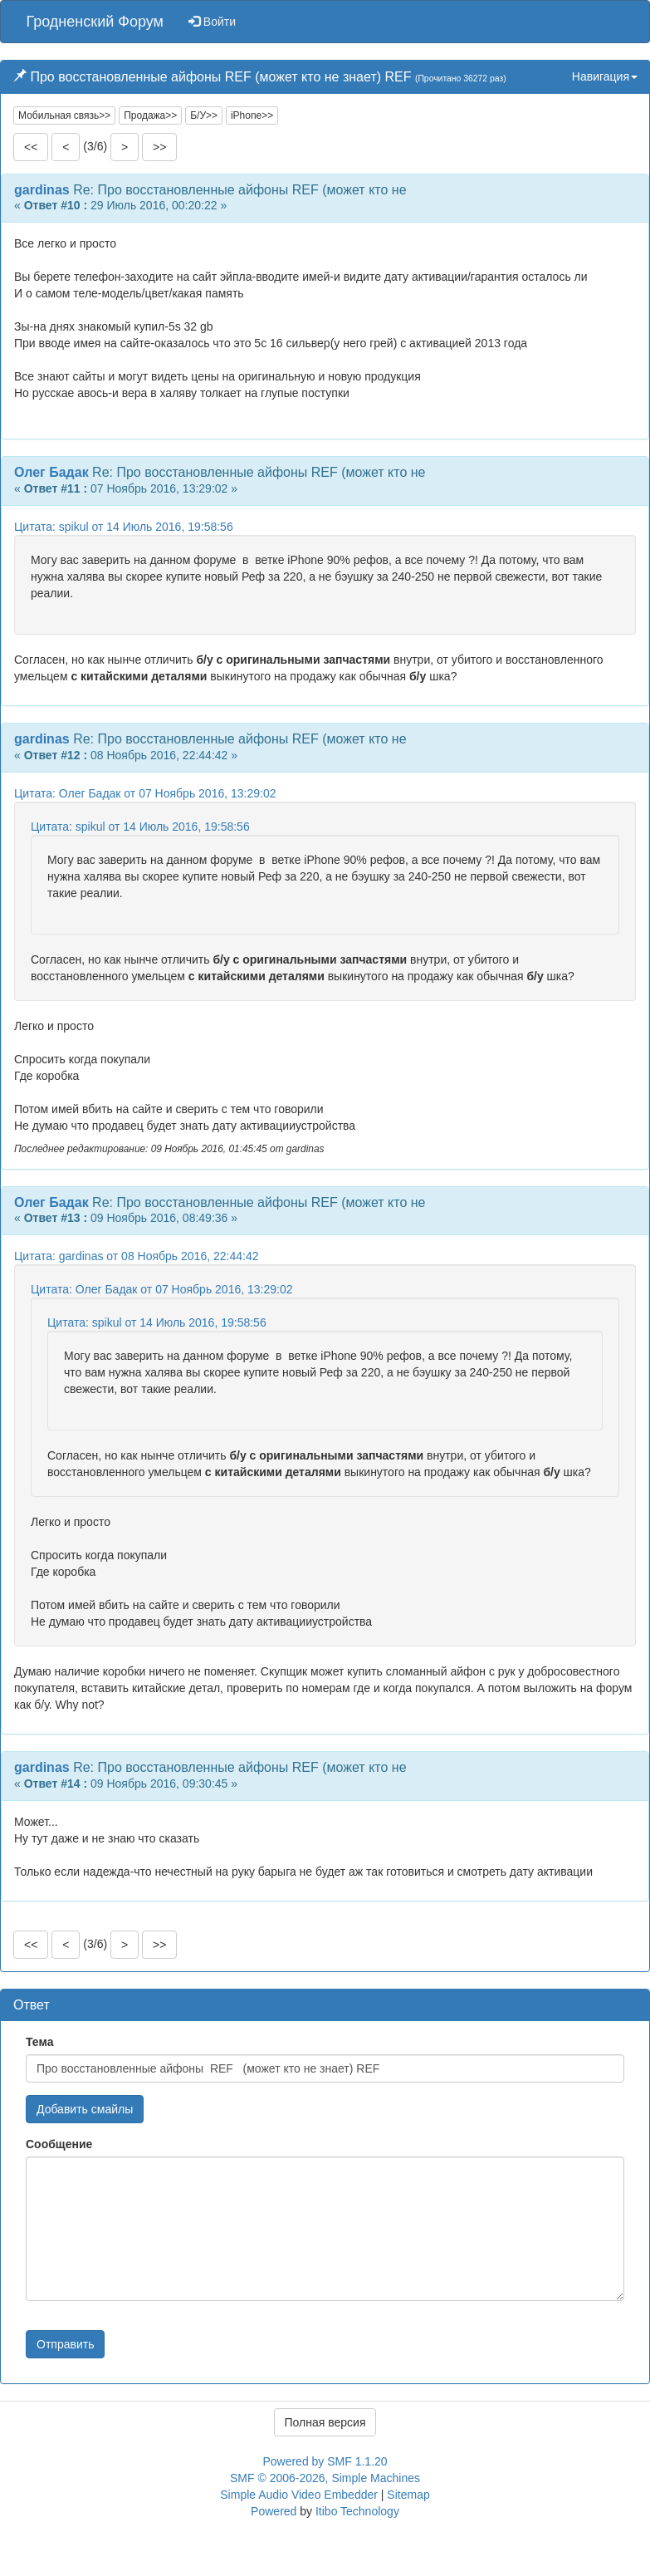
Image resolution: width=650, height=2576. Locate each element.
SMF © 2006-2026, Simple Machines (325, 2478)
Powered (273, 2511)
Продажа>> (150, 115)
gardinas (42, 190)
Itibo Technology (357, 2511)
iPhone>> (252, 115)
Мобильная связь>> (64, 115)
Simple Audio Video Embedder (299, 2494)
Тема (39, 2042)
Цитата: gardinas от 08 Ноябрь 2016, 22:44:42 (136, 1256)
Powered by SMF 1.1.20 (324, 2461)
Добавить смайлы (85, 2109)
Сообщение (59, 2144)
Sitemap (408, 2494)
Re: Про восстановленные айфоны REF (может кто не (239, 190)
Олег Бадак (51, 472)
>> (159, 147)
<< (30, 147)
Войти (212, 21)
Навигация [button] (605, 76)
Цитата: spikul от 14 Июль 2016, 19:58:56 (123, 526)
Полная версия (325, 2422)
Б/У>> (203, 115)
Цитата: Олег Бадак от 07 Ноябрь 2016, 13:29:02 (145, 793)
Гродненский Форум (95, 21)
